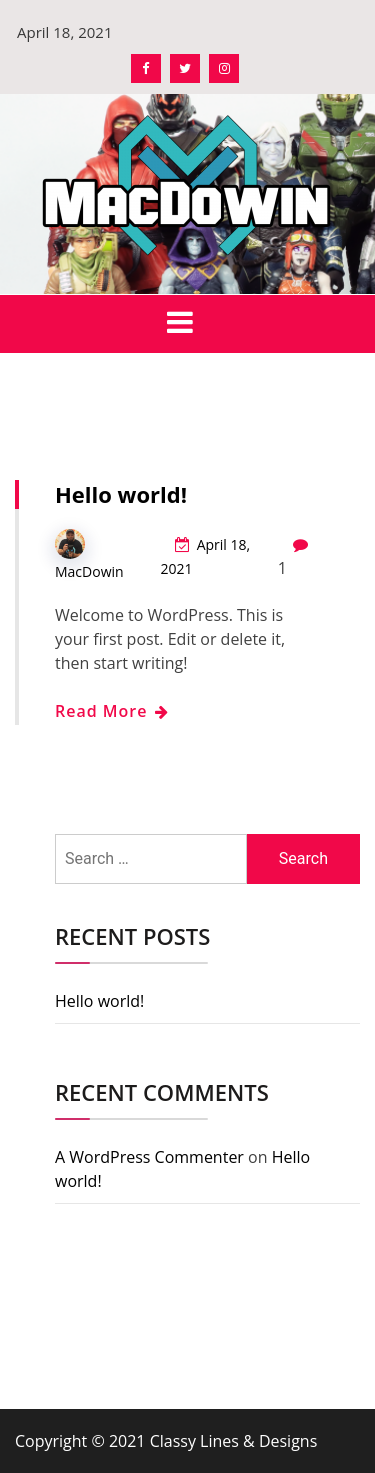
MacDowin (89, 571)
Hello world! (121, 494)
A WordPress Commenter (149, 1157)
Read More (111, 711)
